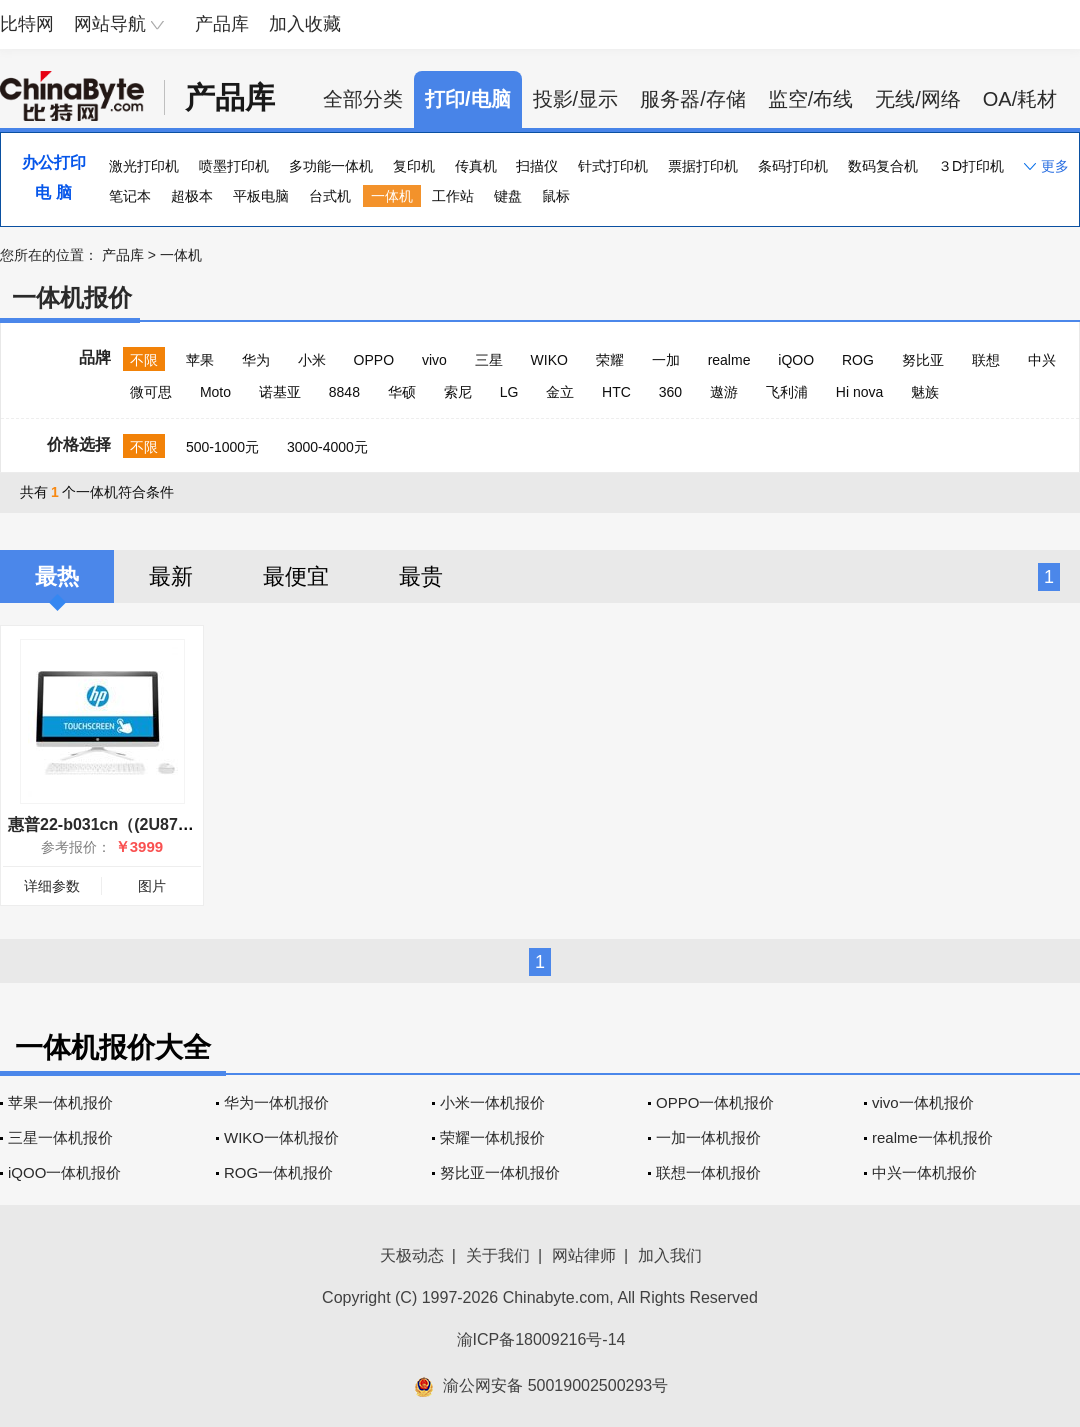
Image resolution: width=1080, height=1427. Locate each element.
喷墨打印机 (234, 166)
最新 (171, 576)
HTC (616, 392)
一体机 (392, 196)
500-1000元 (222, 447)
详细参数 (52, 886)
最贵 (421, 576)
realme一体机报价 (932, 1137)
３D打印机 (971, 166)
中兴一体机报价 (924, 1172)
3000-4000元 (327, 447)
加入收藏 (305, 24)
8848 (344, 392)
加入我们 (670, 1255)
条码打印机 (793, 166)
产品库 (222, 24)
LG (509, 392)
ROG (858, 360)
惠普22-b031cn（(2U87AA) (107, 824)
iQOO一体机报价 (64, 1172)
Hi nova (859, 392)
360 (670, 392)
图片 (152, 886)
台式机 (330, 196)
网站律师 (584, 1255)
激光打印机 (144, 166)
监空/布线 (811, 99)
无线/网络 (918, 99)
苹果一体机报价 (60, 1102)
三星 (489, 360)
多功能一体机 (331, 166)
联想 (986, 360)
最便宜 (296, 576)
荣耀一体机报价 (492, 1137)
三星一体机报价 (60, 1137)
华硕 (402, 392)
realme (729, 360)
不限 (144, 360)
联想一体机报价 (708, 1172)
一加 (666, 360)
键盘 (508, 196)
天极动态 (412, 1255)
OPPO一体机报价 (715, 1102)
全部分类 (363, 99)
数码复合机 (883, 166)
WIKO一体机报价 (281, 1137)
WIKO (549, 360)
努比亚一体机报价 (500, 1172)
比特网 (27, 24)
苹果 (200, 360)
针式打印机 (613, 166)
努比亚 (923, 360)
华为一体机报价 (276, 1102)
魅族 (925, 392)
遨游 (724, 392)
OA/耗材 (1020, 99)
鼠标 (556, 196)
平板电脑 (261, 196)
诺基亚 (280, 392)
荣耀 (610, 360)
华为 (256, 360)
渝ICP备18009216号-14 (541, 1339)
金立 (560, 392)
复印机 (414, 166)
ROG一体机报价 (278, 1172)
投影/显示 (576, 99)
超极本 (192, 196)
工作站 (453, 196)
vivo (434, 360)
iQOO (796, 360)
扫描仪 (537, 166)
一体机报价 (72, 297)
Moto (215, 392)
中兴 (1042, 360)
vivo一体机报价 (923, 1102)
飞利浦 (787, 392)
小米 (312, 360)
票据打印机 (703, 166)
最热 (57, 576)
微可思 (151, 392)
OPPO (374, 360)
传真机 (476, 166)
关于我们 (498, 1255)
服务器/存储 (693, 99)
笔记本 (130, 196)
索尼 (458, 392)
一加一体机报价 (708, 1137)
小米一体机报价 (492, 1102)
